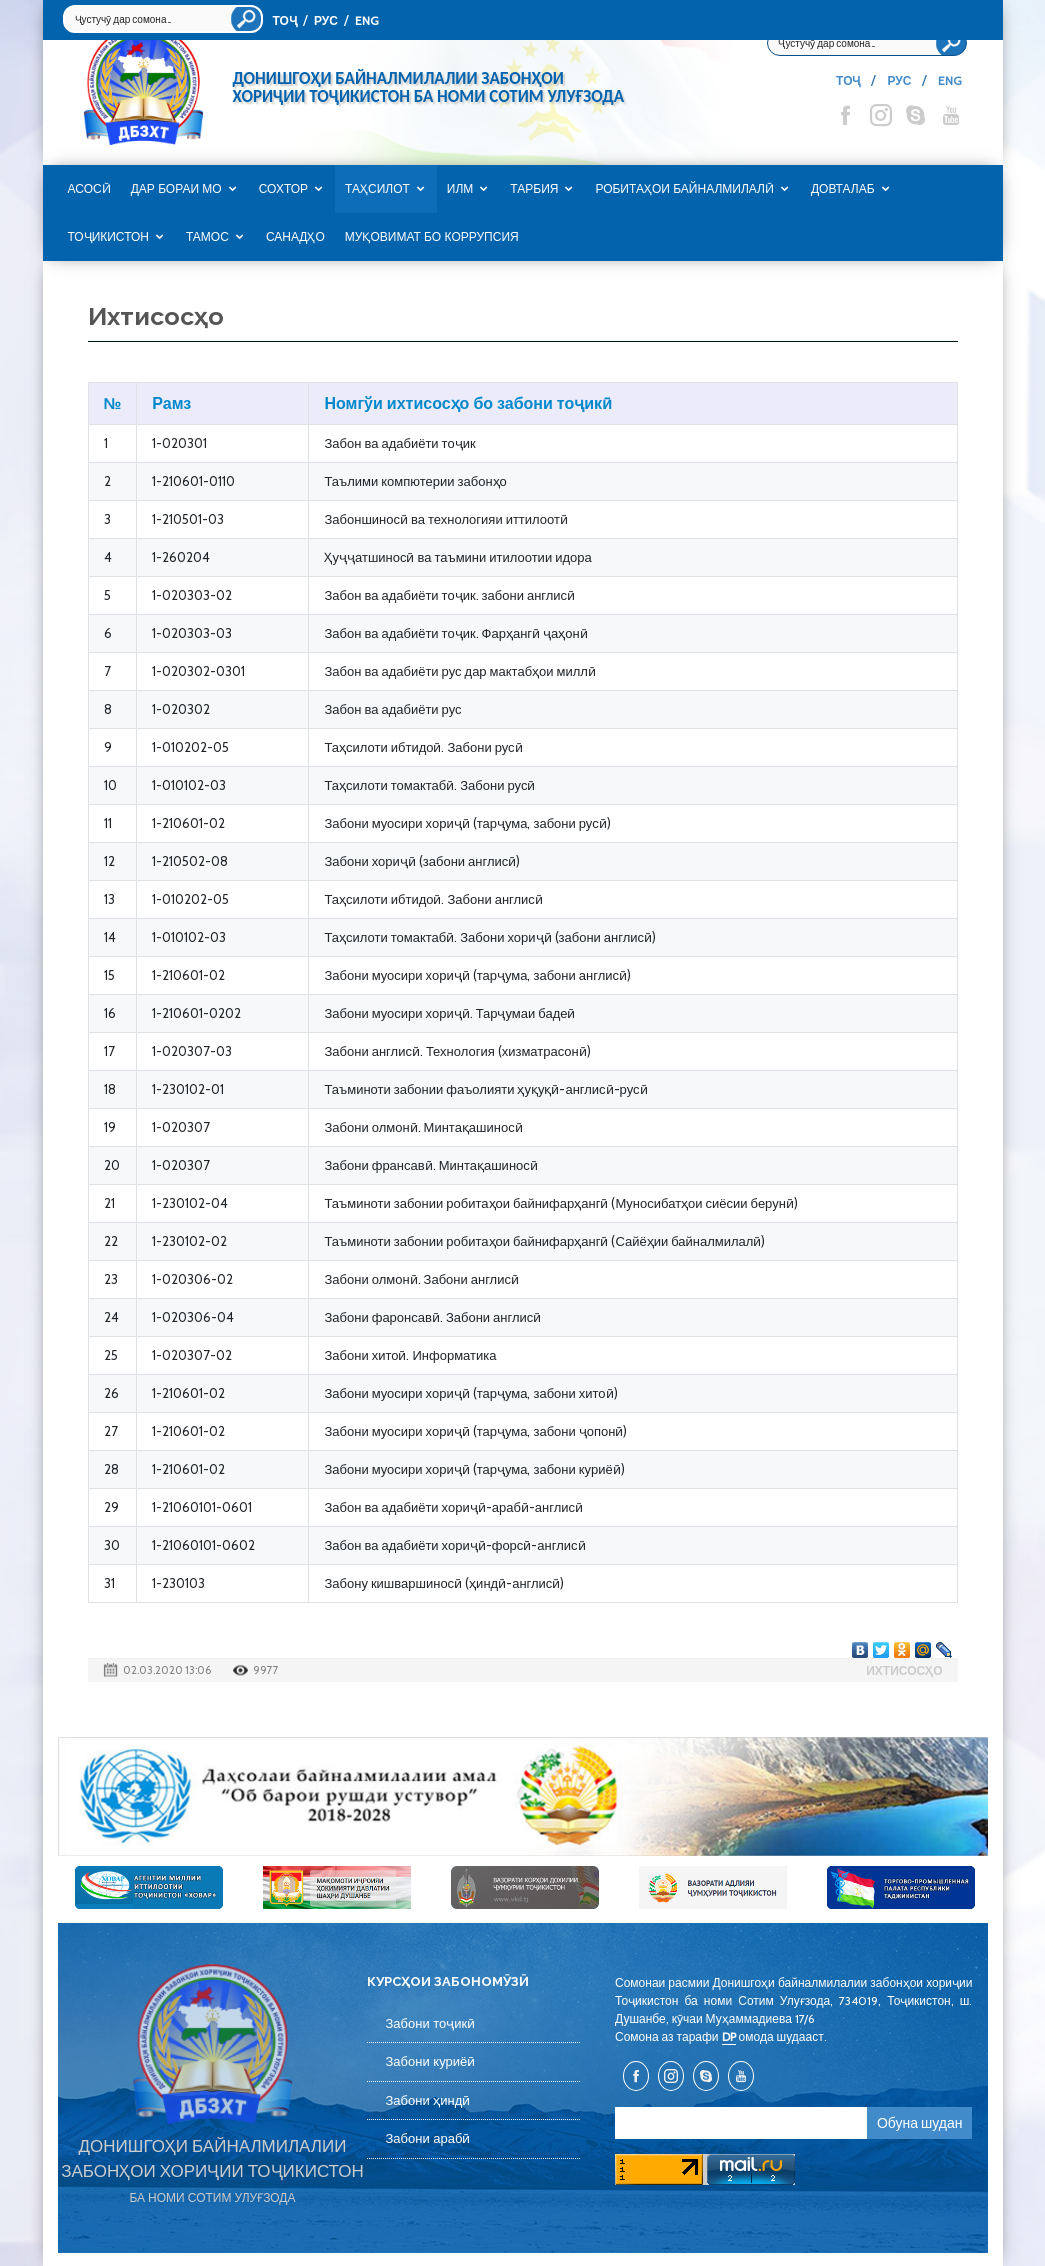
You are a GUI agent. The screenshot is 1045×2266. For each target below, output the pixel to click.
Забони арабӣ (427, 2138)
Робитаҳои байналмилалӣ (684, 189)
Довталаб (843, 189)
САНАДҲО (295, 237)
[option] (523, 1796)
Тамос (207, 237)
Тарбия (534, 189)
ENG (367, 20)
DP (729, 2036)
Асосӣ (89, 189)
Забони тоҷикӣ (430, 2023)
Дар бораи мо (176, 189)
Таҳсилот (377, 189)
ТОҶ (285, 20)
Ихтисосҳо (904, 1670)
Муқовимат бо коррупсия (432, 237)
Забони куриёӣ (430, 2061)
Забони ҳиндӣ (427, 2100)
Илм (460, 189)
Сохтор (283, 189)
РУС (326, 20)
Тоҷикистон (108, 237)
